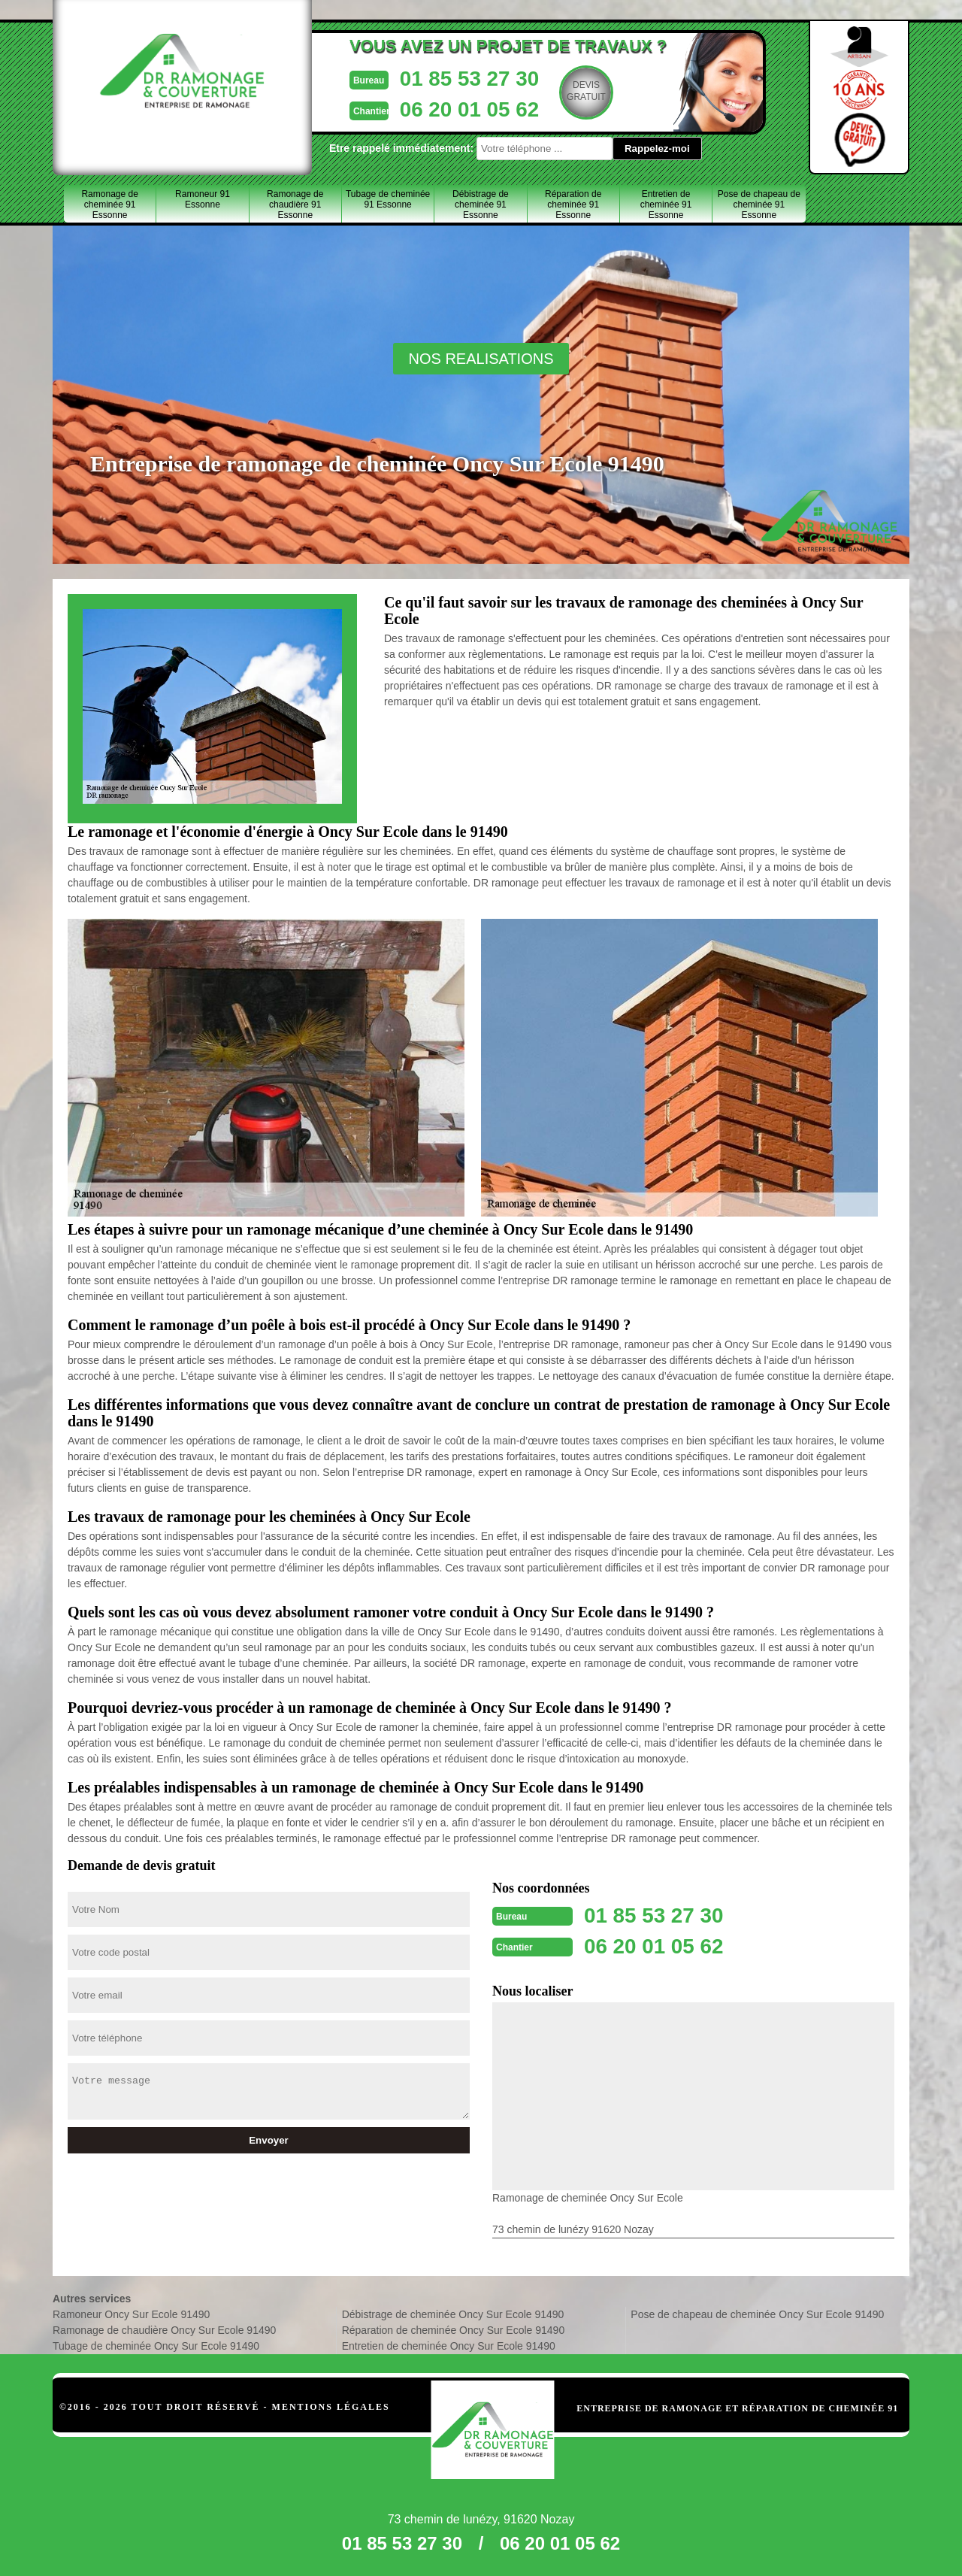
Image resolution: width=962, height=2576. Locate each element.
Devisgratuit (568, 91)
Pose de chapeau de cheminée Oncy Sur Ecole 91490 (757, 2313)
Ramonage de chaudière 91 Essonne (295, 204)
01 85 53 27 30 (449, 77)
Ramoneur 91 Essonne (202, 199)
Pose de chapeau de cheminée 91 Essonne (759, 204)
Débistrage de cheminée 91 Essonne (480, 204)
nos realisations (480, 358)
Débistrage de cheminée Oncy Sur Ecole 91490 (453, 2313)
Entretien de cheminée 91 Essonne (666, 204)
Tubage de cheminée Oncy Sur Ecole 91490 (156, 2344)
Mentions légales (331, 2405)
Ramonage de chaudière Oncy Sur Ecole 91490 (164, 2329)
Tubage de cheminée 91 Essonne (388, 199)
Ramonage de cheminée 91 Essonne (109, 204)
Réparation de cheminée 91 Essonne (573, 204)
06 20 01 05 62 (449, 107)
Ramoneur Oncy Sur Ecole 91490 (131, 2313)
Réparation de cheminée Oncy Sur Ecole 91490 (453, 2329)
